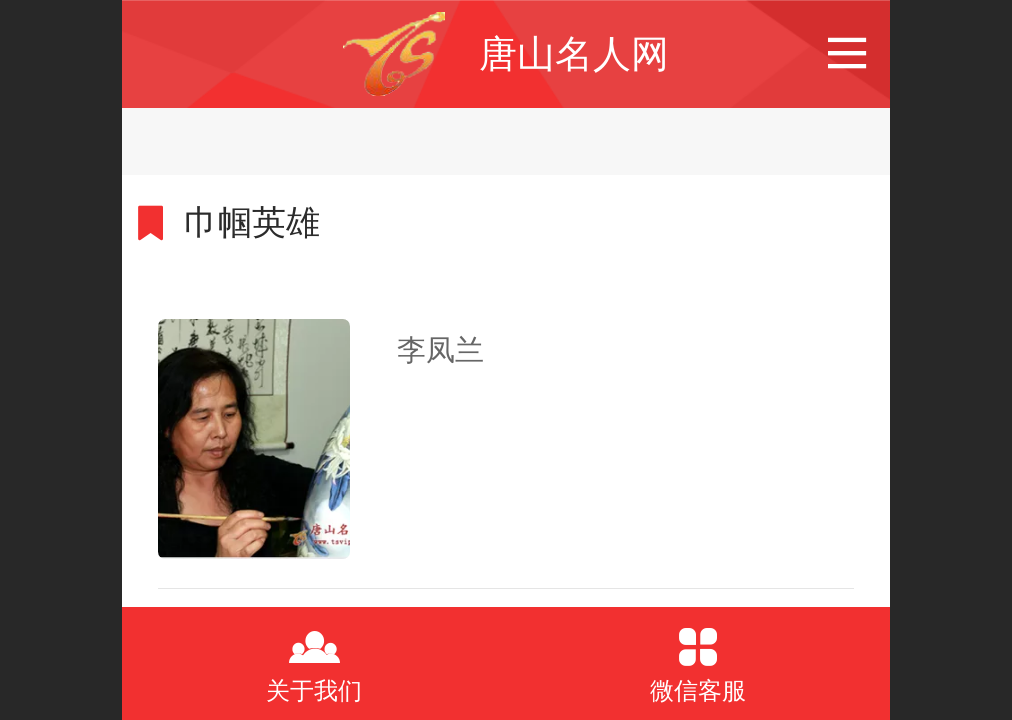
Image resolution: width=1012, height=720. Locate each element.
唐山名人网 (574, 53)
